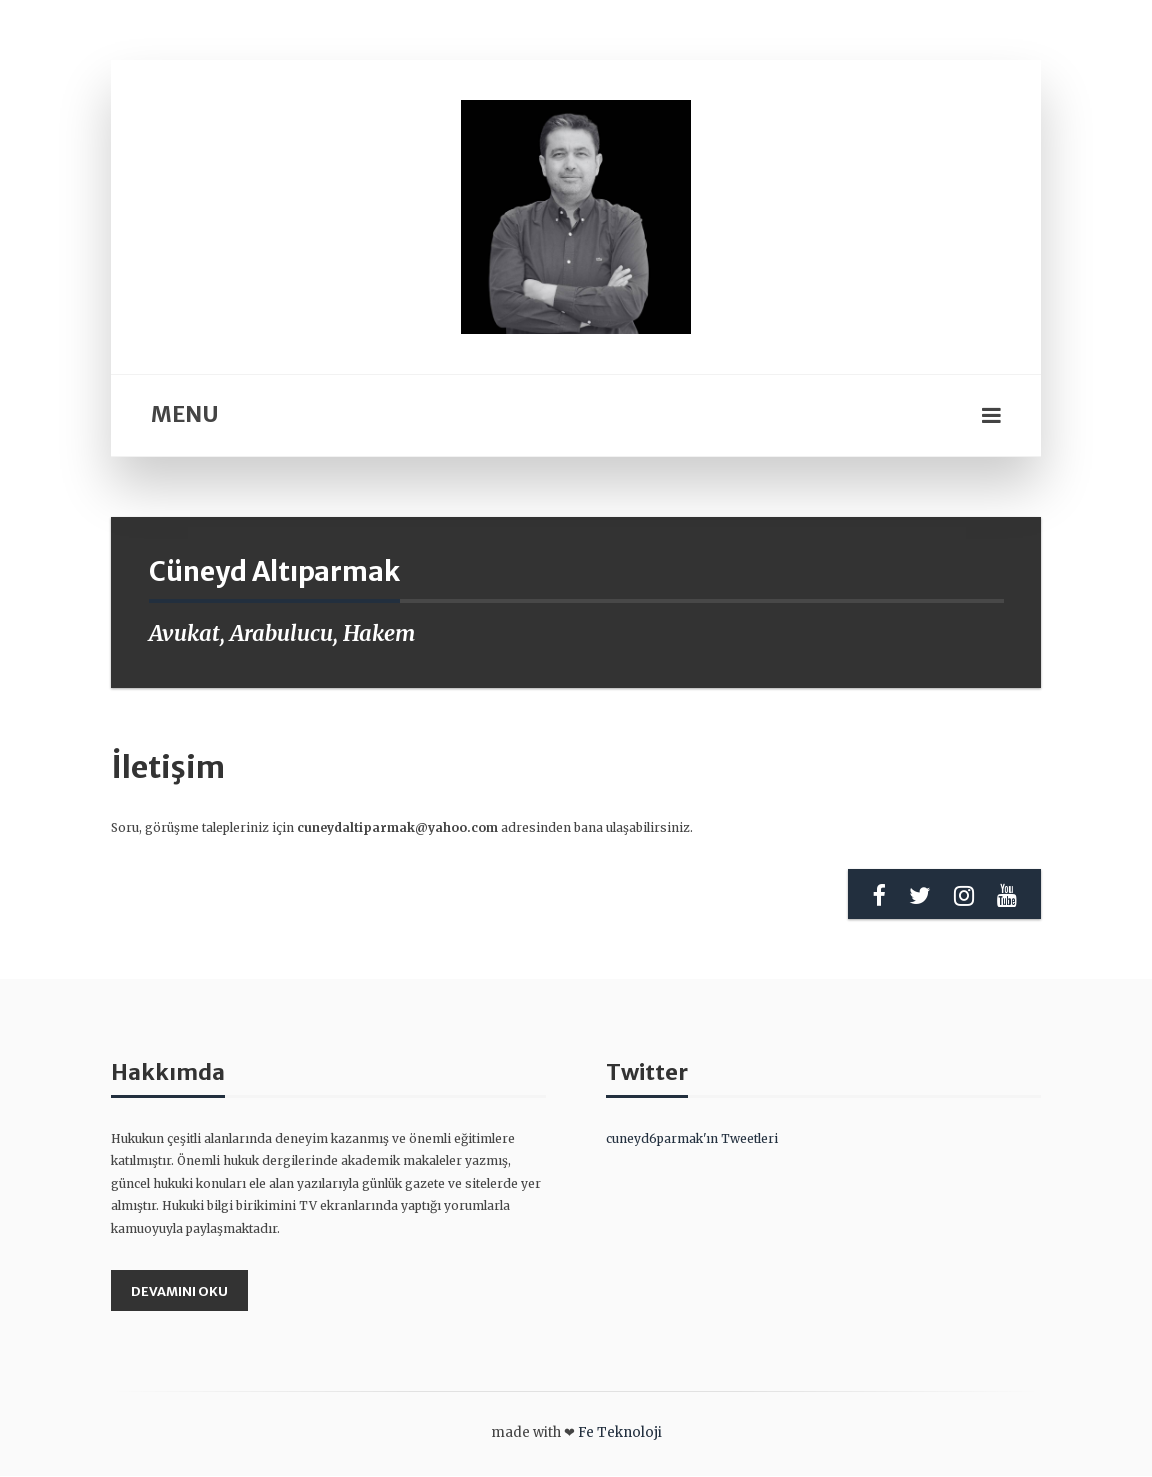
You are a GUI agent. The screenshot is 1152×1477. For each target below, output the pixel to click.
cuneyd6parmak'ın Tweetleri (692, 1138)
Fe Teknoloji (620, 1433)
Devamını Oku (180, 1290)
